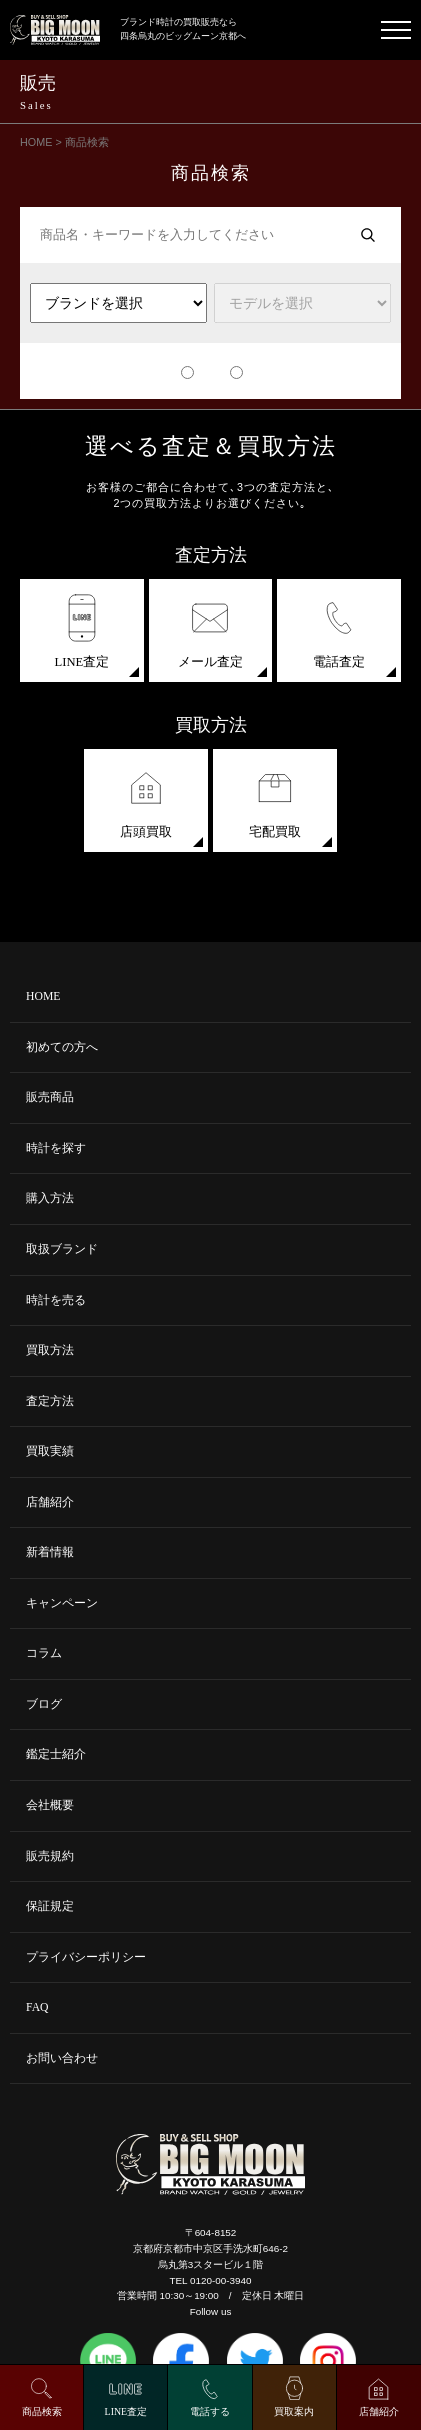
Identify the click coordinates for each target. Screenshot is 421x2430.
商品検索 (42, 2411)
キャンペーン (62, 1603)
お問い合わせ (62, 2058)
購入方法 (50, 1198)
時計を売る (56, 1300)
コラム (44, 1653)
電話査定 (339, 631)
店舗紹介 (50, 1502)
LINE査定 (82, 631)
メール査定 (210, 631)
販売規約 (50, 1856)
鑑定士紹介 (56, 1754)
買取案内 (294, 2411)
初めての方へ (62, 1047)
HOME (43, 996)
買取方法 (50, 1350)
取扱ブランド (62, 1249)
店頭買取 (146, 801)
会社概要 (50, 1805)
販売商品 (50, 1097)
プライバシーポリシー (86, 1957)
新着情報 (50, 1552)
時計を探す (56, 1148)
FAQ (37, 2007)
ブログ (44, 1704)
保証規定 (50, 1906)
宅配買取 (275, 801)
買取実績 (50, 1451)
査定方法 (50, 1401)
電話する (210, 2411)
